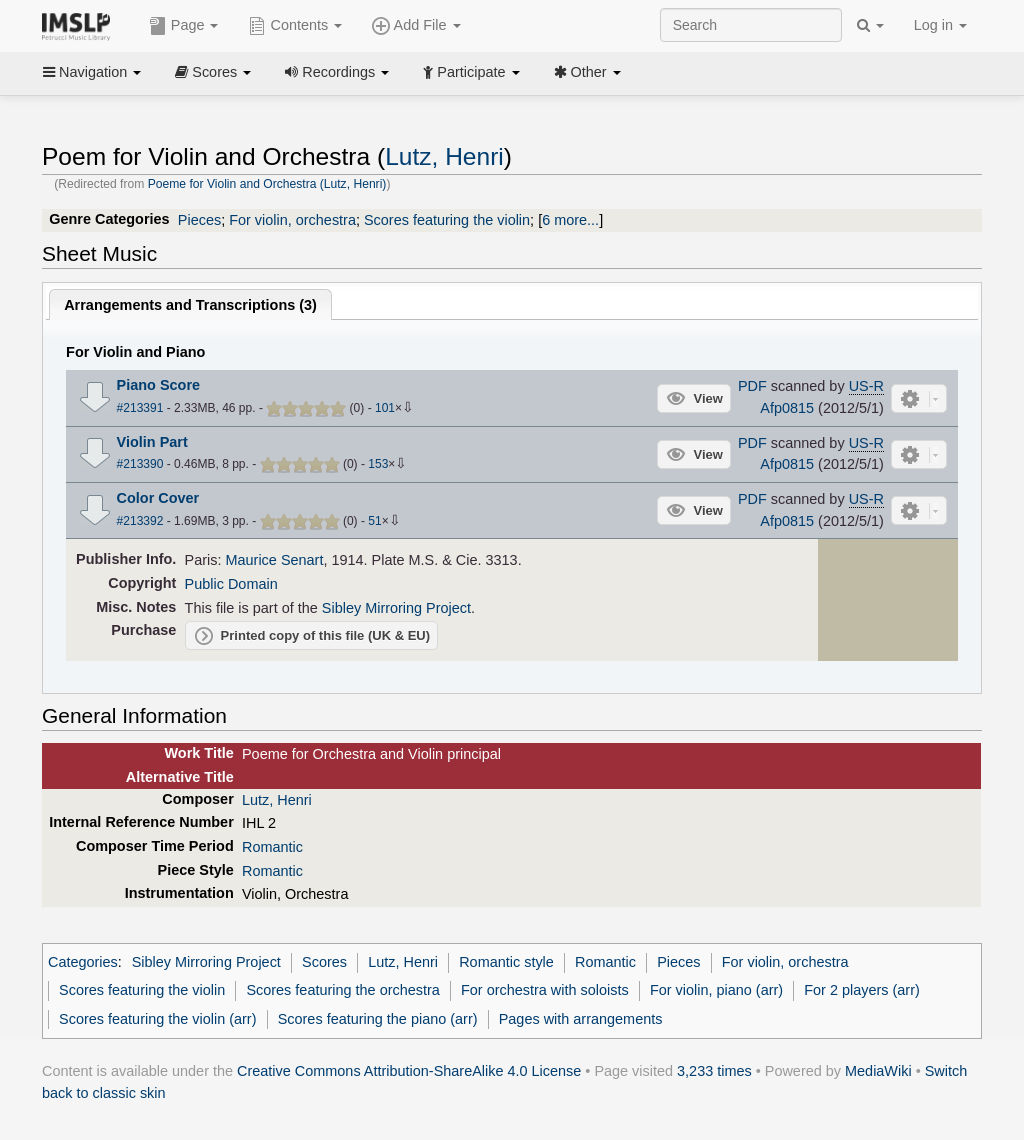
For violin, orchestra (292, 220)
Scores (213, 72)
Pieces (199, 220)
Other (587, 72)
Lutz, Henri (444, 156)
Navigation (92, 72)
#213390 (140, 464)
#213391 (140, 408)
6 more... (570, 220)
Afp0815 (787, 408)
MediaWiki (878, 1071)
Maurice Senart (275, 560)
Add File (416, 26)
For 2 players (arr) (862, 990)
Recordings (337, 72)
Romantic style (506, 962)
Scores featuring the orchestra (342, 990)
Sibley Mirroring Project (396, 608)
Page (184, 26)
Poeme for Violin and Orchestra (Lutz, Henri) (267, 184)
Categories (83, 962)
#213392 (140, 521)
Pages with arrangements (581, 1019)
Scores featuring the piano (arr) (378, 1019)
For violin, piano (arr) (716, 990)
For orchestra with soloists (545, 990)
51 (374, 521)
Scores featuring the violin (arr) (157, 1019)
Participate (471, 72)
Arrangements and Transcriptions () (190, 305)
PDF (752, 386)
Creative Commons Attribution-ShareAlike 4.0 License (409, 1071)
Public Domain (231, 584)
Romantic (272, 847)
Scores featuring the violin (447, 220)
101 (385, 408)
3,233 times (714, 1071)
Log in (940, 25)
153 (378, 464)
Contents (295, 26)
